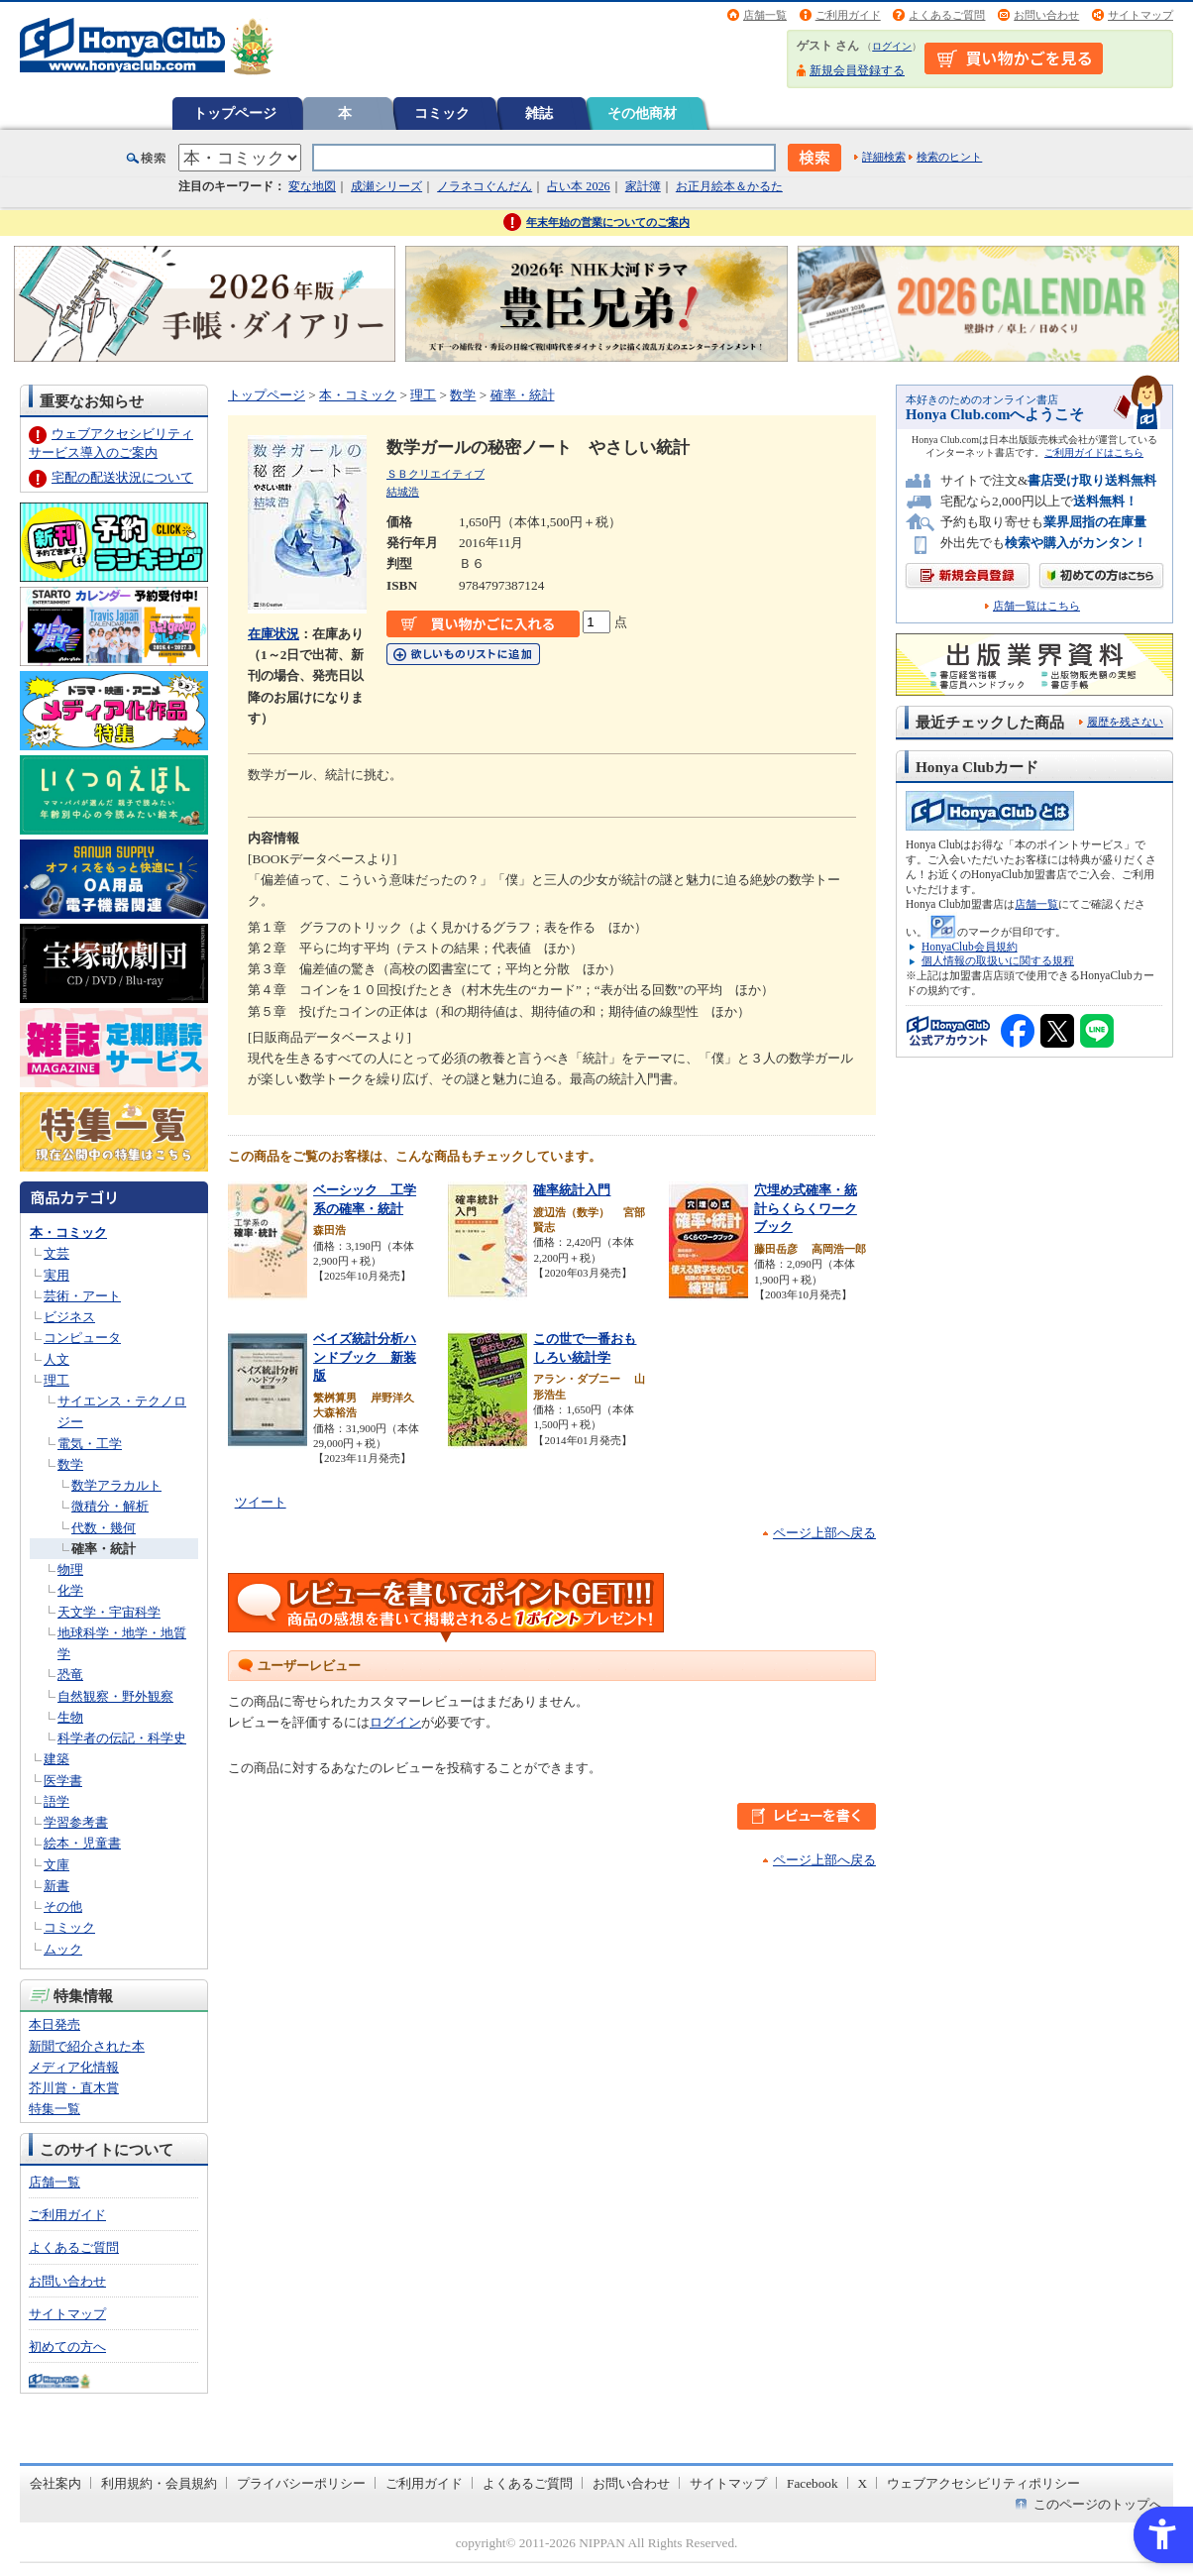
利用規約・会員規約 (159, 2483)
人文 (56, 1359)
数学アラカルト (116, 1485)
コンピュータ (82, 1337)
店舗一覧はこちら (1036, 606)
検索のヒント (949, 157)
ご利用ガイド (848, 15)
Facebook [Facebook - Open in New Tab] (812, 2483)
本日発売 (54, 2024)
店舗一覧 (765, 15)
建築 (56, 1758)
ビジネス (69, 1316)
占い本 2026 (578, 186)
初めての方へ (67, 2346)
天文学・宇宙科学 (109, 1612)
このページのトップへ (1097, 2504)
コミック (442, 113)
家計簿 (643, 186)
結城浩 (402, 492)
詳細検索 (884, 157)
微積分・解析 (110, 1506)
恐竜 (70, 1674)
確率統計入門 (571, 1189)
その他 (63, 1906)
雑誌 (539, 113)
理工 (56, 1380)
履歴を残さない (1125, 722)
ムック (63, 1949)
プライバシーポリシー (301, 2483)
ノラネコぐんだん (484, 186)
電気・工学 (89, 1443)
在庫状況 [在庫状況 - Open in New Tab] (273, 633)
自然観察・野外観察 (115, 1696)
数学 (70, 1464)
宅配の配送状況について (122, 477)
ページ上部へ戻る (824, 1532)
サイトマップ (1140, 15)
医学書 (63, 1780)
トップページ (234, 113)
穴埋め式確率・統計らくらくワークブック (805, 1208)
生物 (70, 1717)
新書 (56, 1885)
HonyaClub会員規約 (970, 946)
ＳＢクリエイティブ (435, 474)
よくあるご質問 (947, 15)
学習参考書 (76, 1822)
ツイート (260, 1502)
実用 (56, 1275)
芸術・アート (82, 1295)
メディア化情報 (74, 2067)
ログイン (892, 46)
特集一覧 (54, 2108)
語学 (56, 1801)
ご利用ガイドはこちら (1093, 452)
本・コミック (68, 1232)
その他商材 (642, 113)
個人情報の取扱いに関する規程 (998, 960)
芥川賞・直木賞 (74, 2087)
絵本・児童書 (82, 1843)
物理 (70, 1569)
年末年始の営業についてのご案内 (608, 222)
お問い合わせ (1046, 15)
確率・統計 (103, 1548)
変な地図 (312, 186)
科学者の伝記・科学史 (121, 1738)
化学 (70, 1590)
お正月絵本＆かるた (729, 186)
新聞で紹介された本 (87, 2046)
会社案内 (55, 2483)
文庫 (56, 1864)
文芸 (56, 1253)
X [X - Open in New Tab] (863, 2483)
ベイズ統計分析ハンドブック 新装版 (364, 1357)
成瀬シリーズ (386, 186)
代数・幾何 (103, 1527)
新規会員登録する (857, 70)
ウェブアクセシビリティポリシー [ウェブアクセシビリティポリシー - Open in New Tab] (983, 2483)
